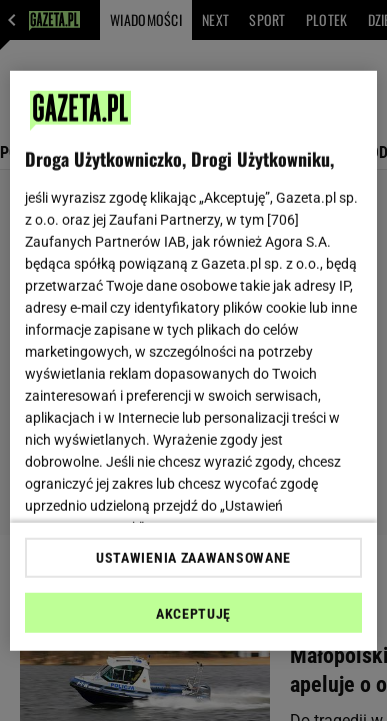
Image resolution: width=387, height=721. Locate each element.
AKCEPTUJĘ (193, 614)
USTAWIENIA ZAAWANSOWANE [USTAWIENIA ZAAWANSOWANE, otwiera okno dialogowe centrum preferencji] (193, 558)
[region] (194, 360)
